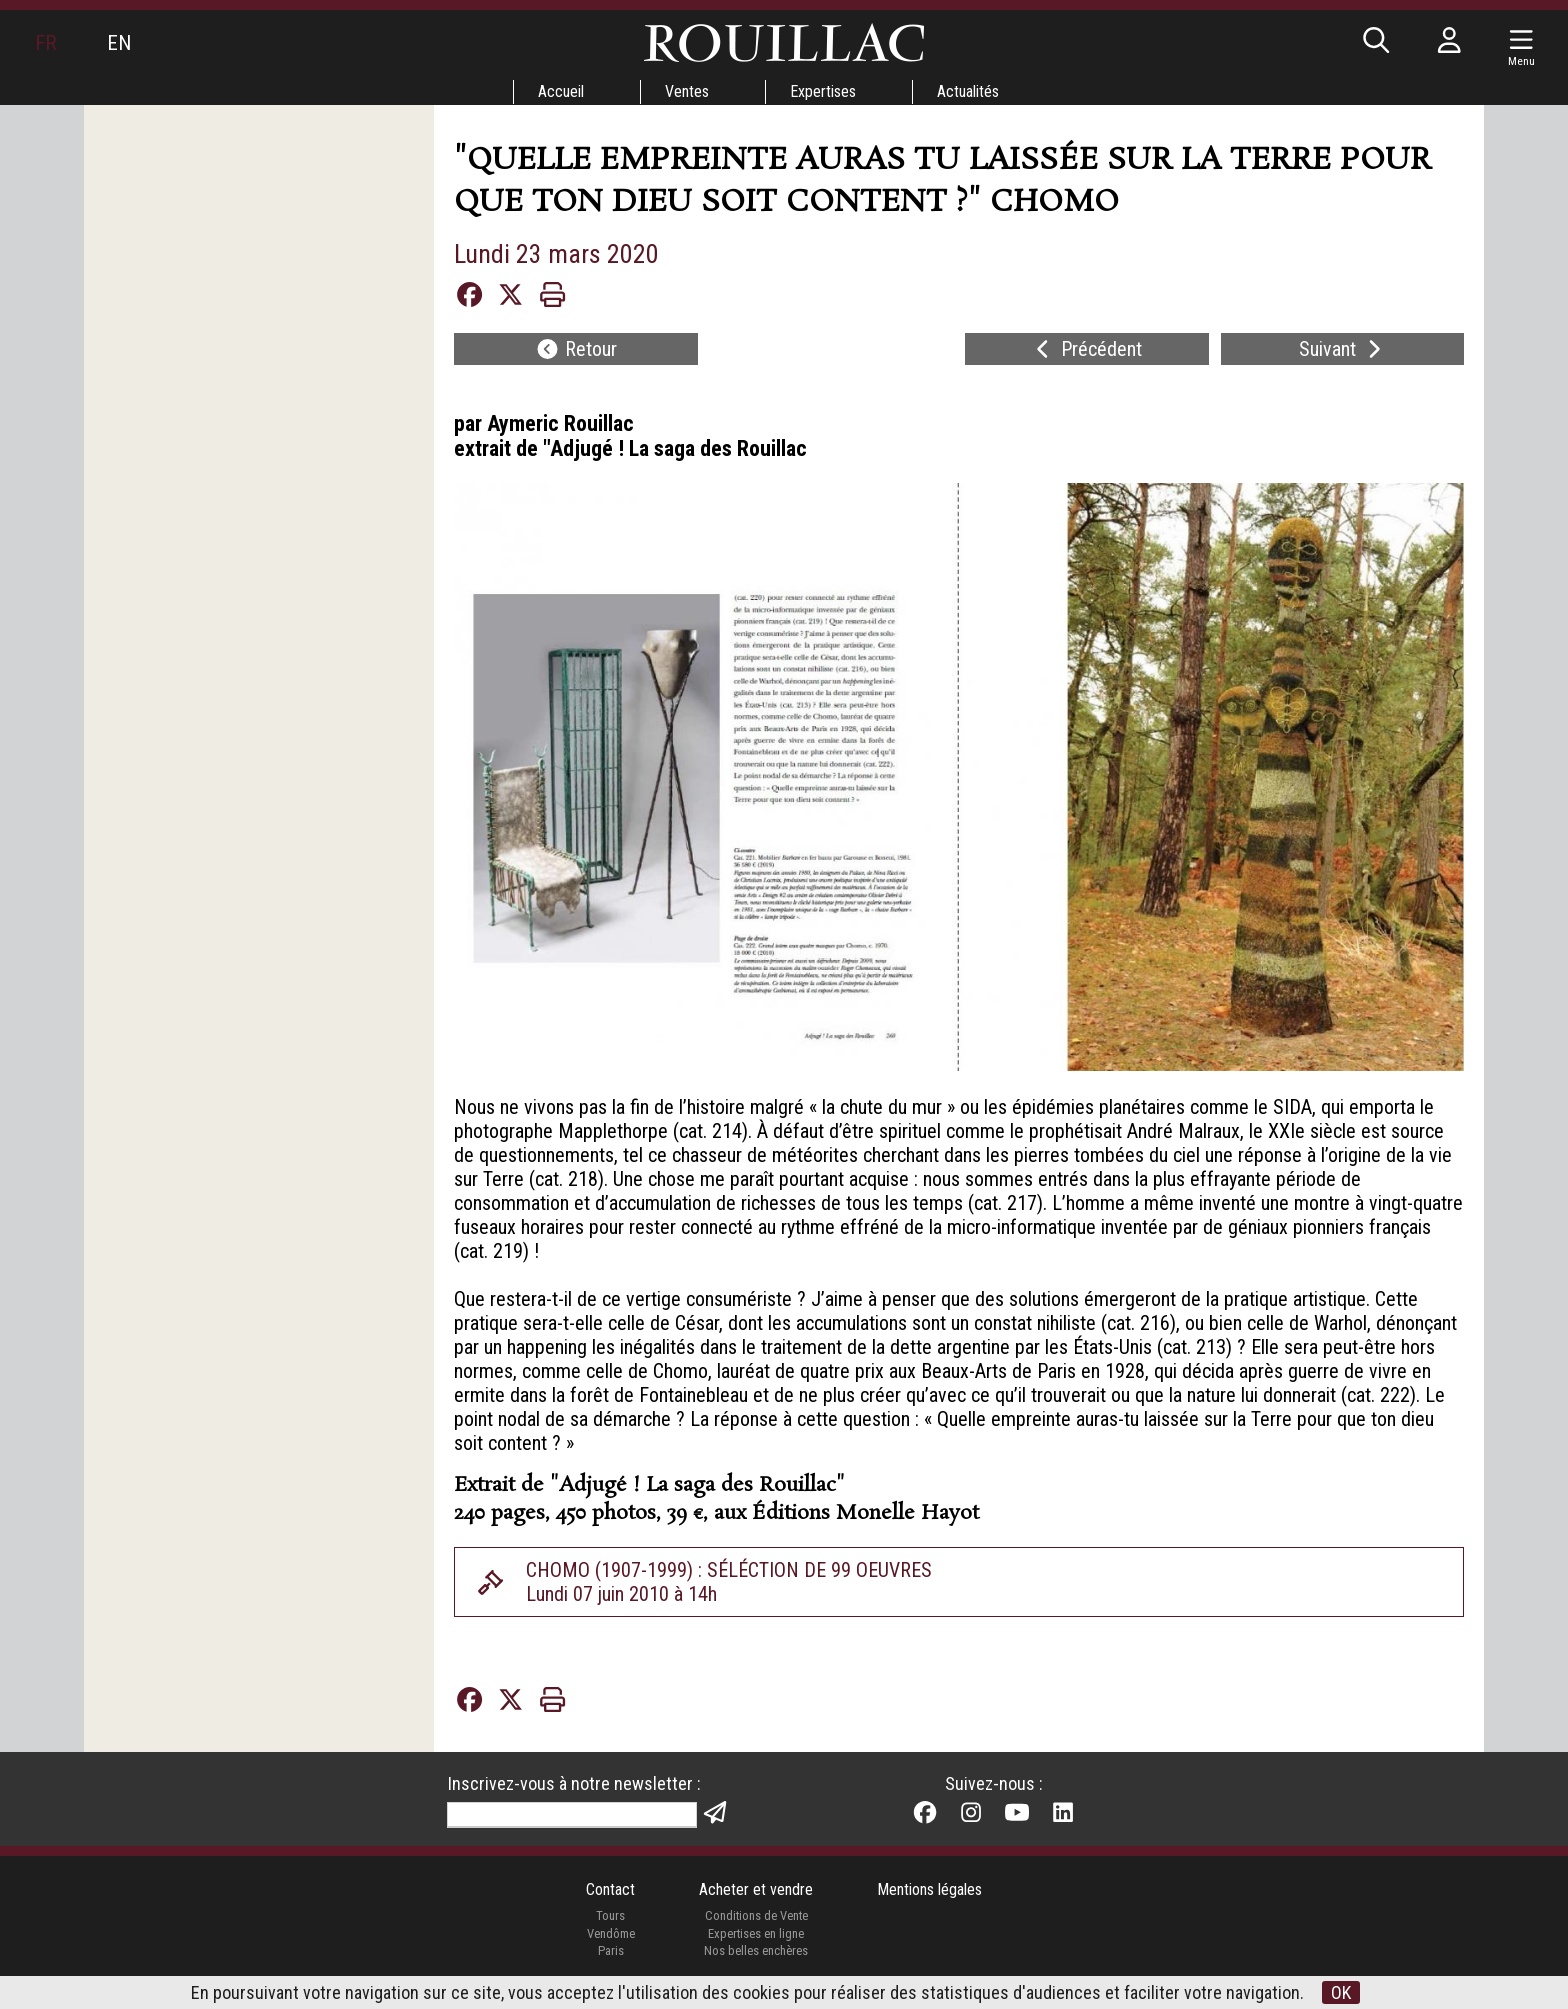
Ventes (687, 91)
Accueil (561, 91)
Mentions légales (929, 1889)
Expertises (823, 91)
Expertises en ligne (756, 1933)
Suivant (1342, 349)
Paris (611, 1950)
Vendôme (611, 1933)
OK (1341, 1992)
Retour (576, 349)
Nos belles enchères (756, 1950)
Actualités (968, 91)
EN (119, 43)
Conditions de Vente (756, 1915)
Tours (610, 1915)
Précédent (1086, 349)
